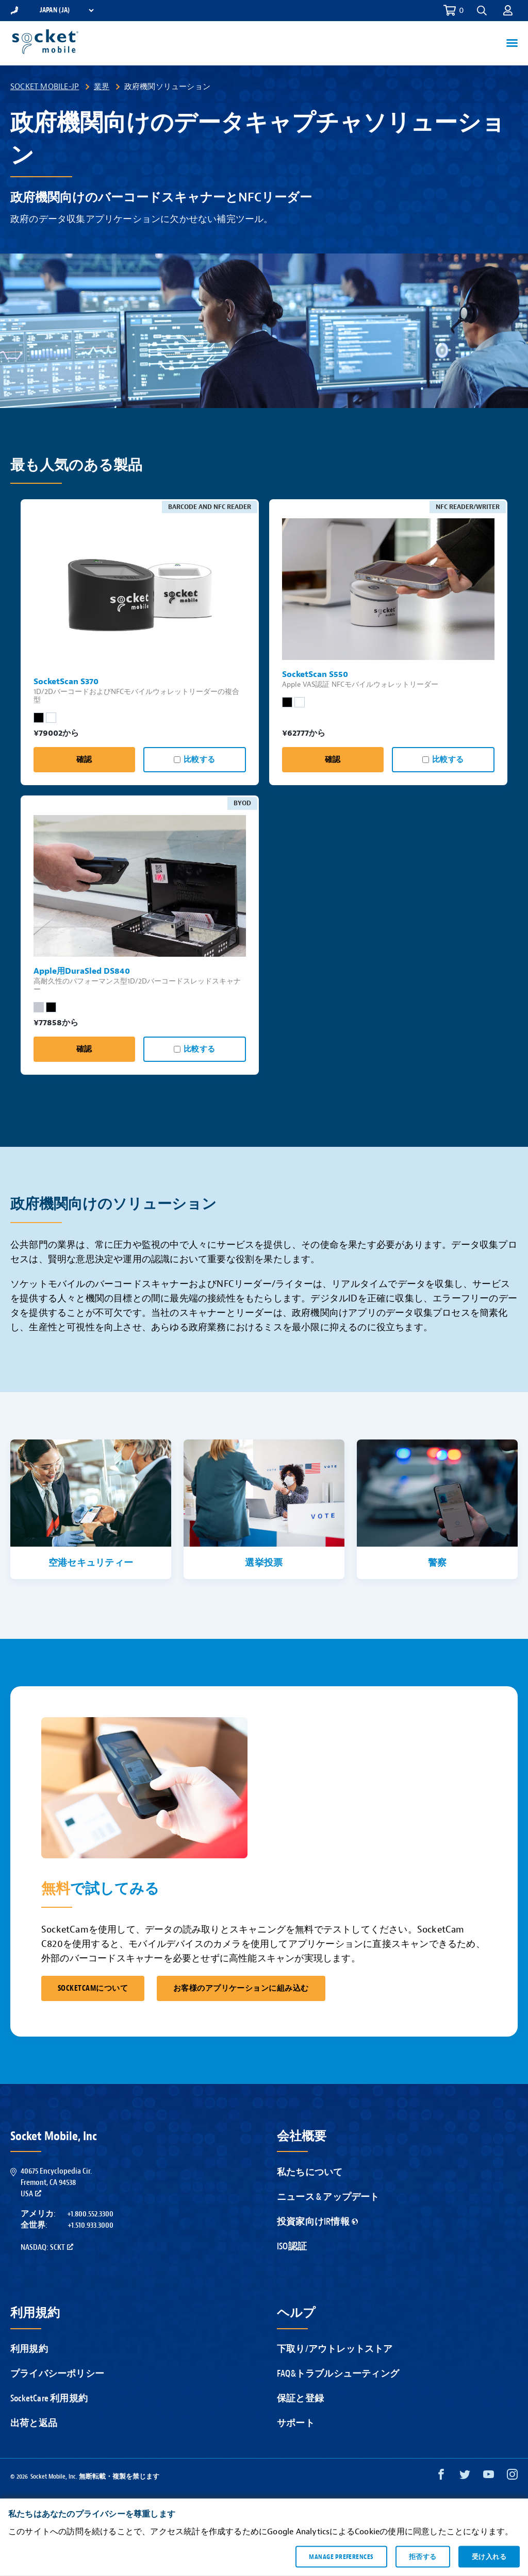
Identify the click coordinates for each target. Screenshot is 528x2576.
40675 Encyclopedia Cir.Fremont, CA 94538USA (56, 2182)
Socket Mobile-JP (44, 86)
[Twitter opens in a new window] (464, 2477)
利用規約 (29, 2349)
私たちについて (309, 2172)
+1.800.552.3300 (90, 2214)
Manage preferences (341, 2556)
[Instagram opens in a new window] (512, 2477)
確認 (84, 760)
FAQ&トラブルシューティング (338, 2374)
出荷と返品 (33, 2423)
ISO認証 (292, 2246)
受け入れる (489, 2556)
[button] (482, 10)
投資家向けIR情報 (317, 2222)
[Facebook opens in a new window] (441, 2477)
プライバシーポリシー (57, 2374)
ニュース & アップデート (328, 2197)
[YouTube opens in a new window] (488, 2477)
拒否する (423, 2556)
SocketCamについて (93, 1988)
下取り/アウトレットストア (335, 2349)
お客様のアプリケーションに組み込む (241, 1988)
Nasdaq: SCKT (47, 2247)
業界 (101, 86)
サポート (296, 2423)
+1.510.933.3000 (90, 2225)
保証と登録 (300, 2398)
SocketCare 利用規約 (49, 2398)
